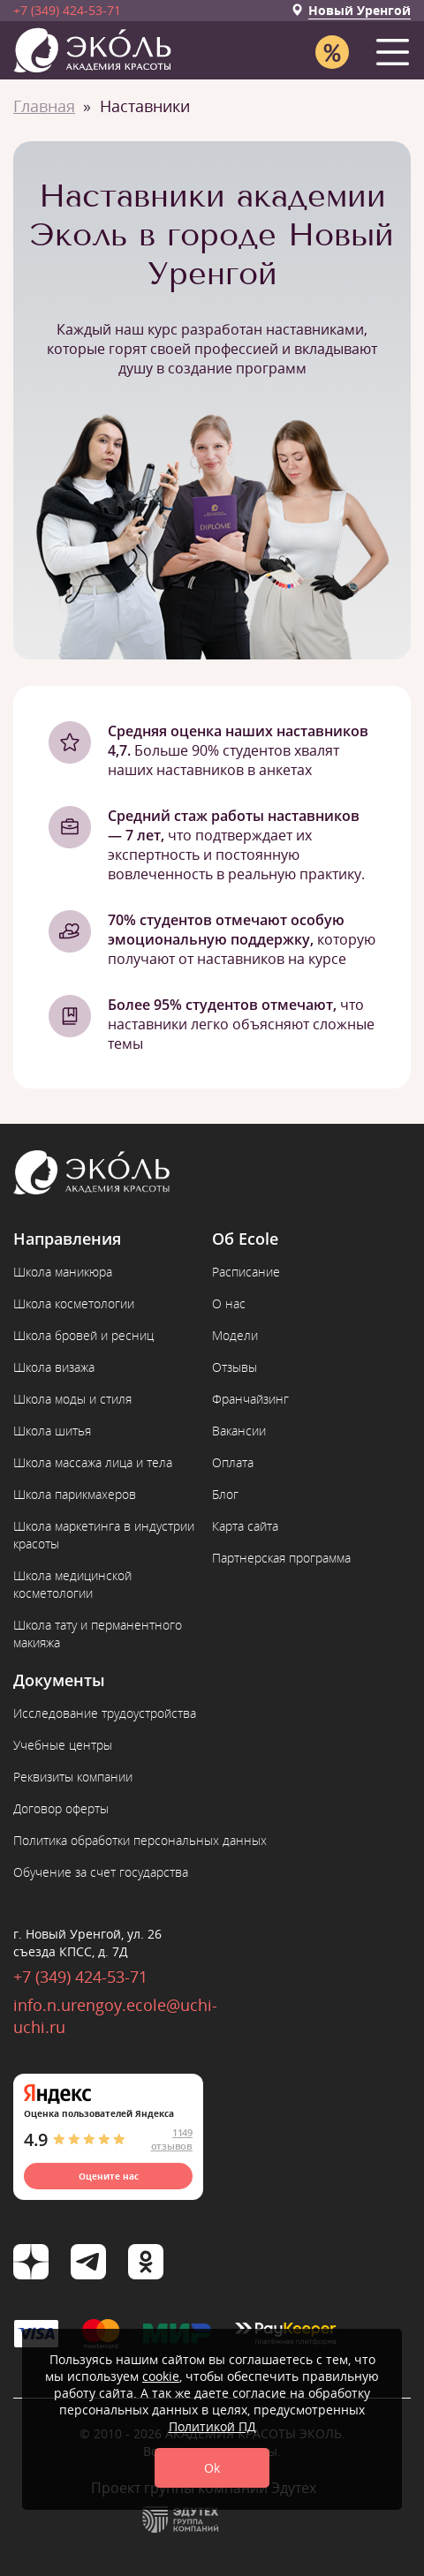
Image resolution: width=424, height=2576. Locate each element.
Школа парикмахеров (74, 1494)
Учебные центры (62, 1744)
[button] (395, 47)
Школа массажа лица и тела (92, 1462)
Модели (235, 1335)
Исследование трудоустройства (104, 1713)
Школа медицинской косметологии (72, 1584)
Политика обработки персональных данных (140, 1840)
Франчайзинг (250, 1398)
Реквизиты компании (72, 1776)
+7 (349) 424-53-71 (67, 10)
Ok (212, 2467)
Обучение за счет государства (100, 1872)
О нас (229, 1303)
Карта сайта (245, 1526)
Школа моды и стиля (72, 1398)
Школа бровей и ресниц (83, 1335)
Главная (44, 106)
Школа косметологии (73, 1303)
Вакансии (239, 1430)
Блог (225, 1494)
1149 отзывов (172, 2139)
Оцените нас (109, 2176)
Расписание (246, 1271)
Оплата (233, 1462)
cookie (160, 2376)
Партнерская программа (281, 1557)
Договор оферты (61, 1808)
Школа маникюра (62, 1271)
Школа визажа (54, 1367)
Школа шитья (52, 1430)
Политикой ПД (212, 2426)
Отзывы (234, 1367)
